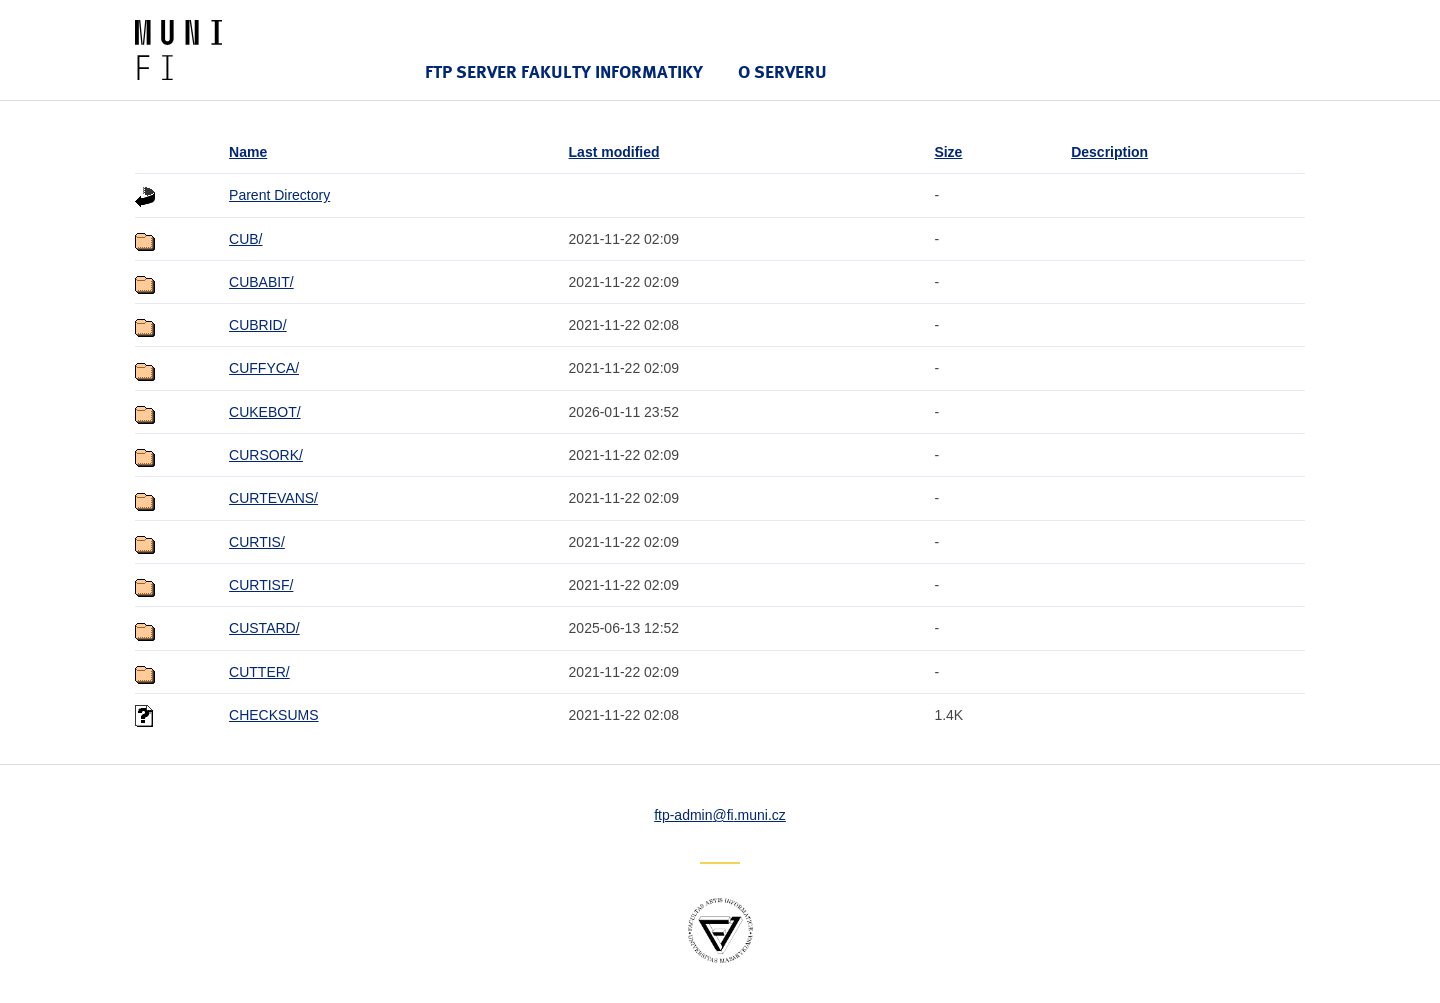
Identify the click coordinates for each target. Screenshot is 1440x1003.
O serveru (782, 71)
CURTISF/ (261, 585)
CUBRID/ (258, 325)
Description (1109, 152)
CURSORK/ (266, 455)
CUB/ (245, 239)
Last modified (614, 152)
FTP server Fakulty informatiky (564, 71)
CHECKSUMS (273, 715)
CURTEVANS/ (273, 498)
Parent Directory (279, 195)
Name (248, 152)
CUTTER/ (259, 672)
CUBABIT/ (261, 282)
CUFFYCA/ (264, 368)
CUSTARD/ (264, 628)
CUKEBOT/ (265, 412)
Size (948, 152)
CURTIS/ (257, 542)
